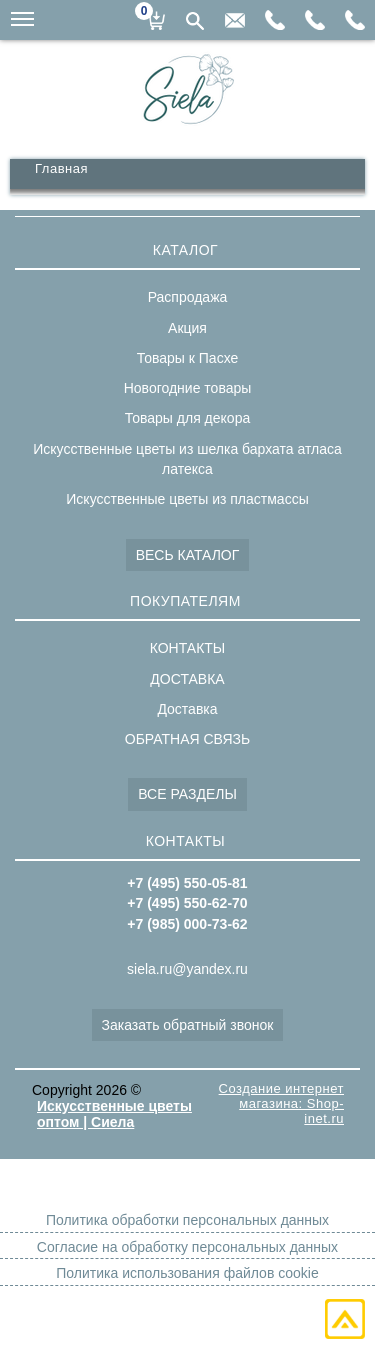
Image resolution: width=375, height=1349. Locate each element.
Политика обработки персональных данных (187, 1220)
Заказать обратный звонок (188, 1025)
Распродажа (188, 297)
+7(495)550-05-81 (355, 20)
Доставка (187, 709)
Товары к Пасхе (188, 358)
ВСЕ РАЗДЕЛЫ (187, 794)
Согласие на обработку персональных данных (187, 1247)
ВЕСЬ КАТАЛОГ (188, 555)
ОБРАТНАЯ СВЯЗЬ (187, 739)
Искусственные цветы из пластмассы (187, 499)
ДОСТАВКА (187, 679)
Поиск (195, 21)
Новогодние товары (188, 388)
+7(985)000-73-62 (275, 20)
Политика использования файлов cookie (187, 1273)
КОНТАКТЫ (188, 648)
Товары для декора (187, 418)
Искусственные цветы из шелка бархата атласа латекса (187, 459)
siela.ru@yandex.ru (235, 20)
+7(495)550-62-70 (315, 20)
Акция (187, 328)
